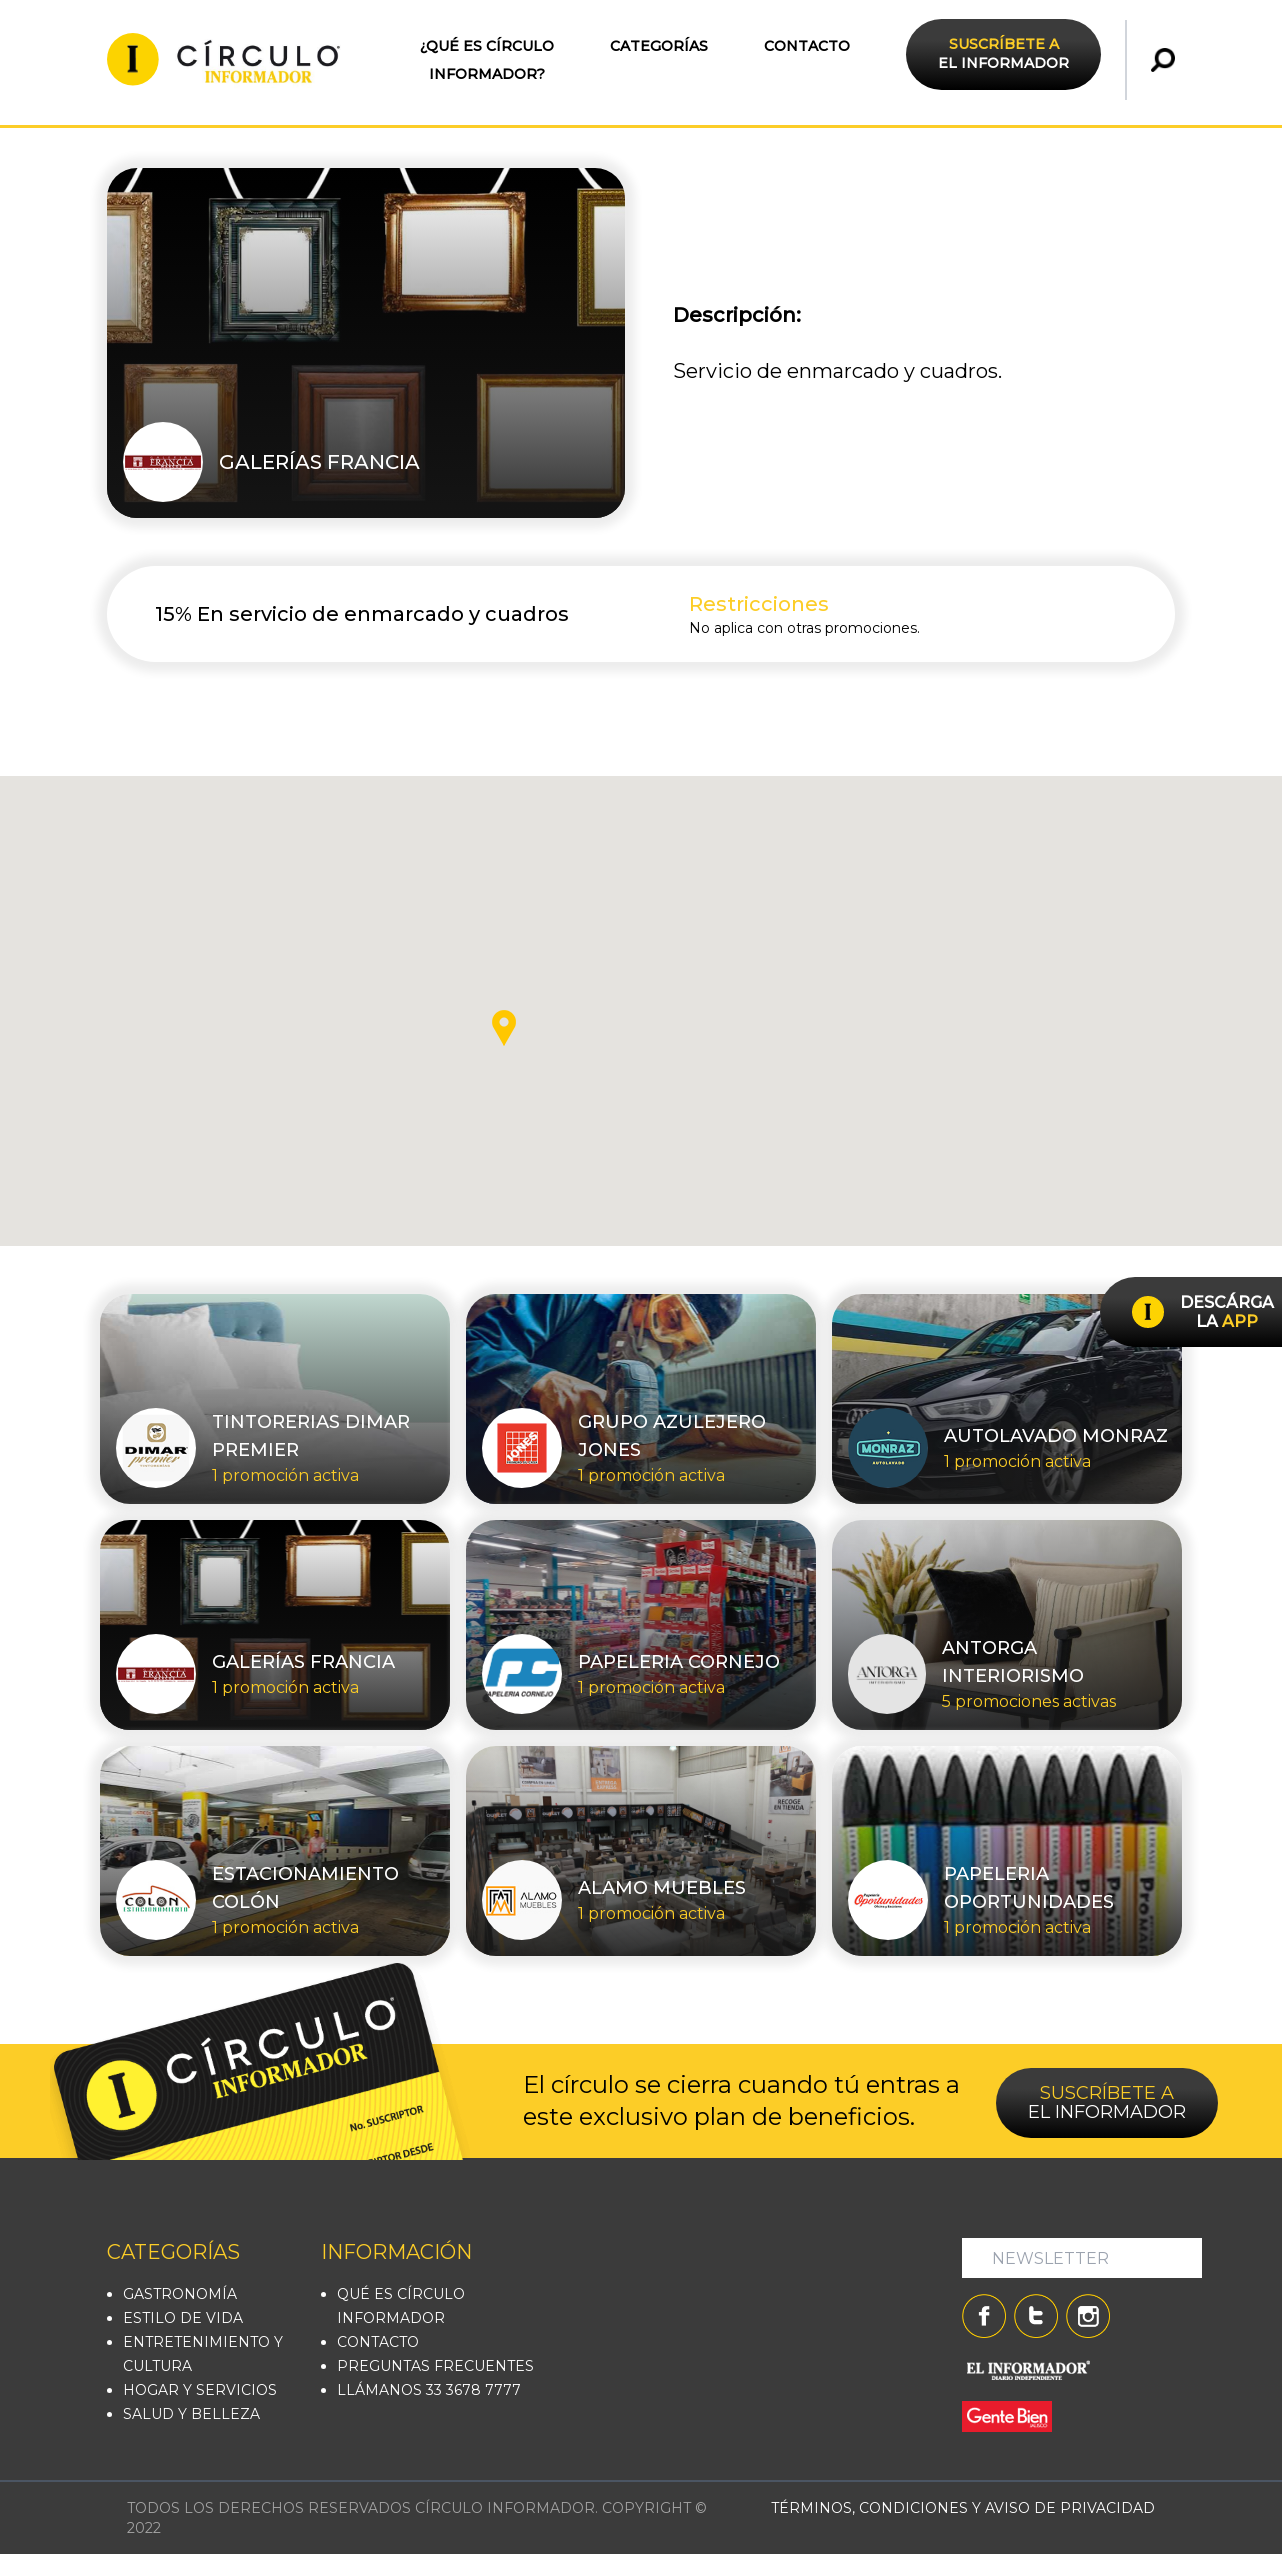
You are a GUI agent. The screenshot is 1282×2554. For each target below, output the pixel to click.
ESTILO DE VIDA (183, 2318)
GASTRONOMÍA (180, 2294)
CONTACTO (807, 46)
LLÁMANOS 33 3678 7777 (429, 2390)
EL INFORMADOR (1003, 53)
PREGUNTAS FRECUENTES (435, 2366)
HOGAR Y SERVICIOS (200, 2390)
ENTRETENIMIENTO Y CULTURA (203, 2354)
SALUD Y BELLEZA (191, 2414)
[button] (504, 1028)
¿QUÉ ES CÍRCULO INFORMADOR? (487, 60)
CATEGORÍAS (659, 46)
